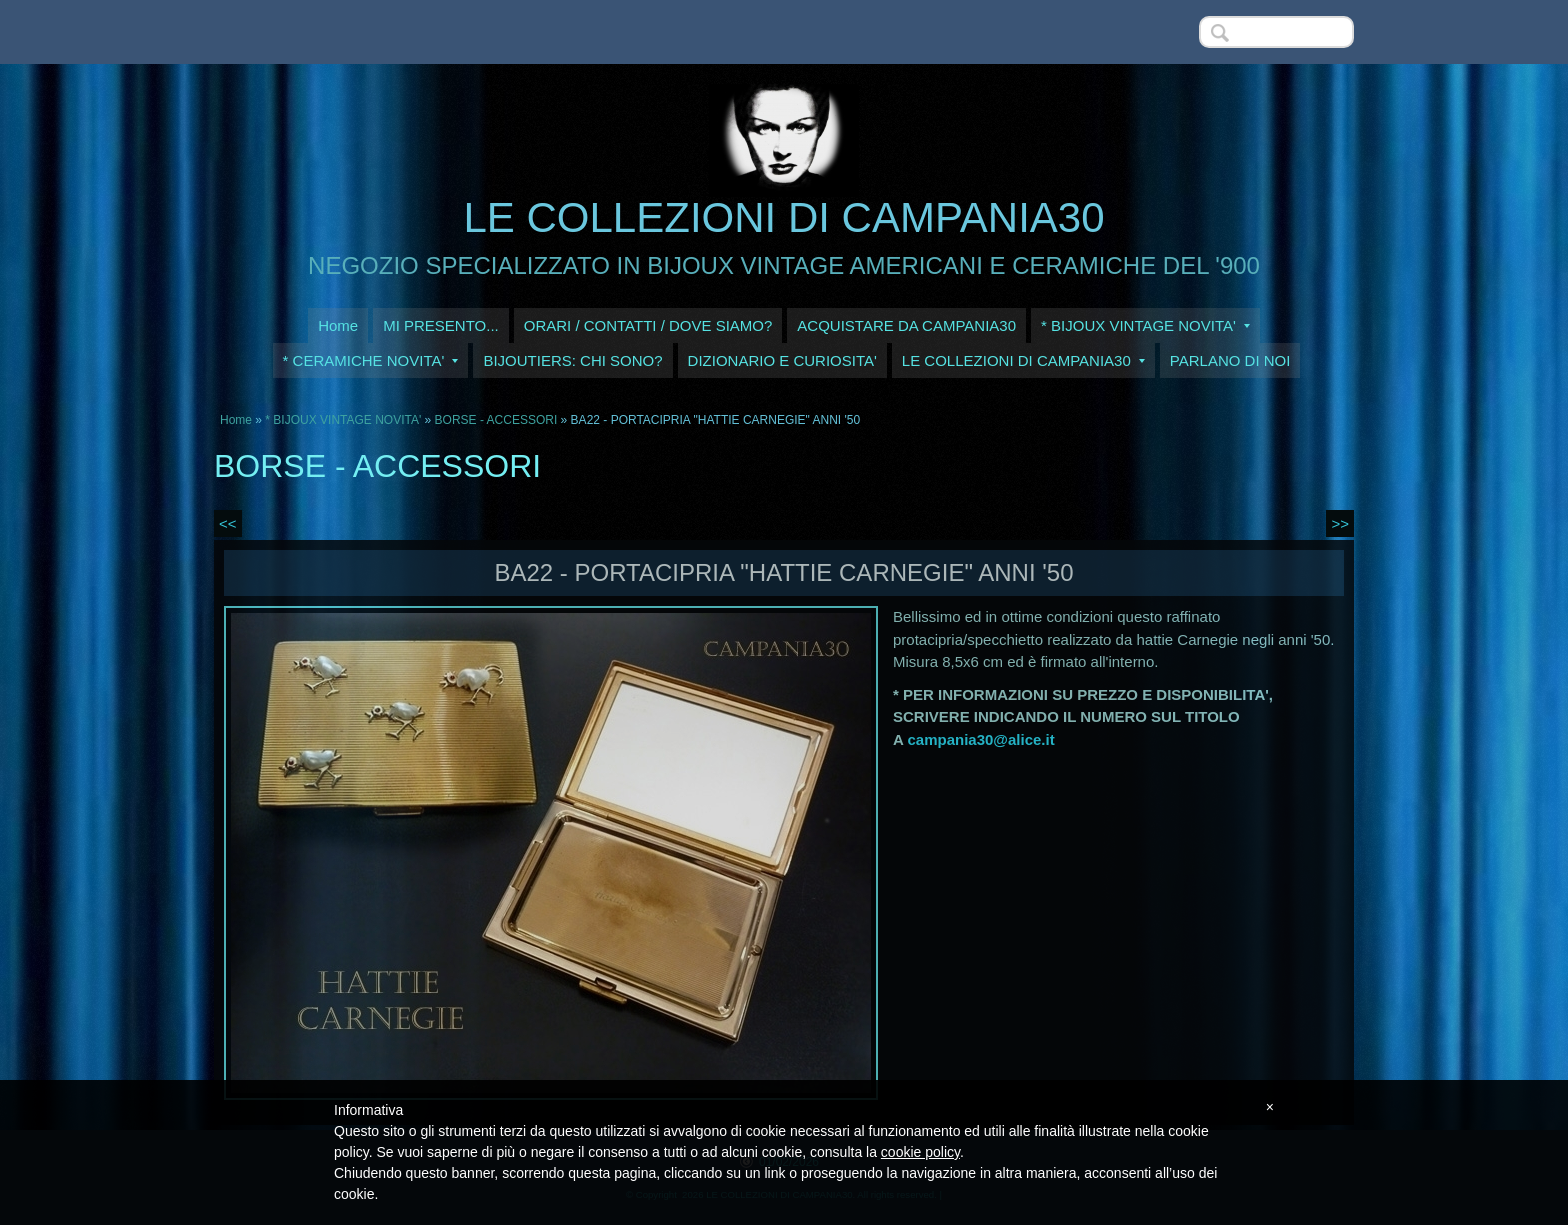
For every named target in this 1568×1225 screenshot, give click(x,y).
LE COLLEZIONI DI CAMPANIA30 (783, 217)
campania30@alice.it (980, 739)
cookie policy (920, 1152)
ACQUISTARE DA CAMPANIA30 (906, 325)
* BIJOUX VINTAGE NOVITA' (1145, 325)
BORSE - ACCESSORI (498, 420)
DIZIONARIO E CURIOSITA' (782, 360)
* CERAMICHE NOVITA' (371, 360)
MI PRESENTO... (441, 325)
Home (338, 325)
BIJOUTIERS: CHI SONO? (572, 360)
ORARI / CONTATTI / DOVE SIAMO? (648, 325)
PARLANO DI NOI (1230, 360)
